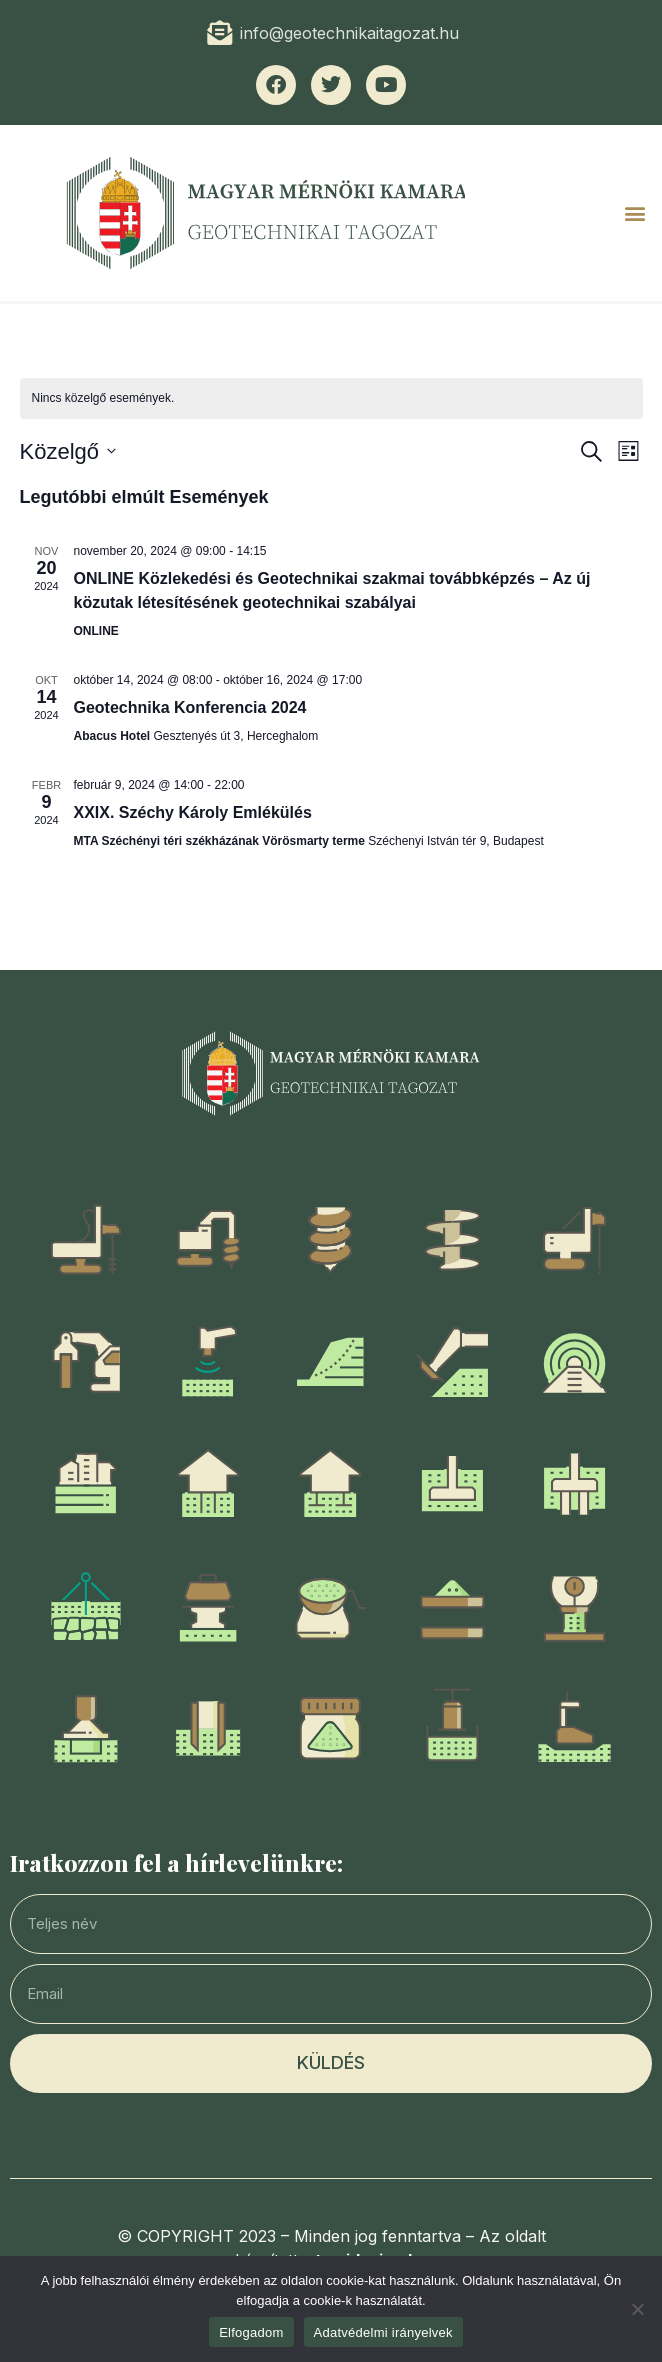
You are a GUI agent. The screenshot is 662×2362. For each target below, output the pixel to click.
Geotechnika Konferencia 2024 (190, 707)
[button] (635, 213)
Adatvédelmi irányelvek (383, 2332)
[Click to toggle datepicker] (68, 451)
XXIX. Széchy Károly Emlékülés (193, 812)
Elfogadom (251, 2332)
